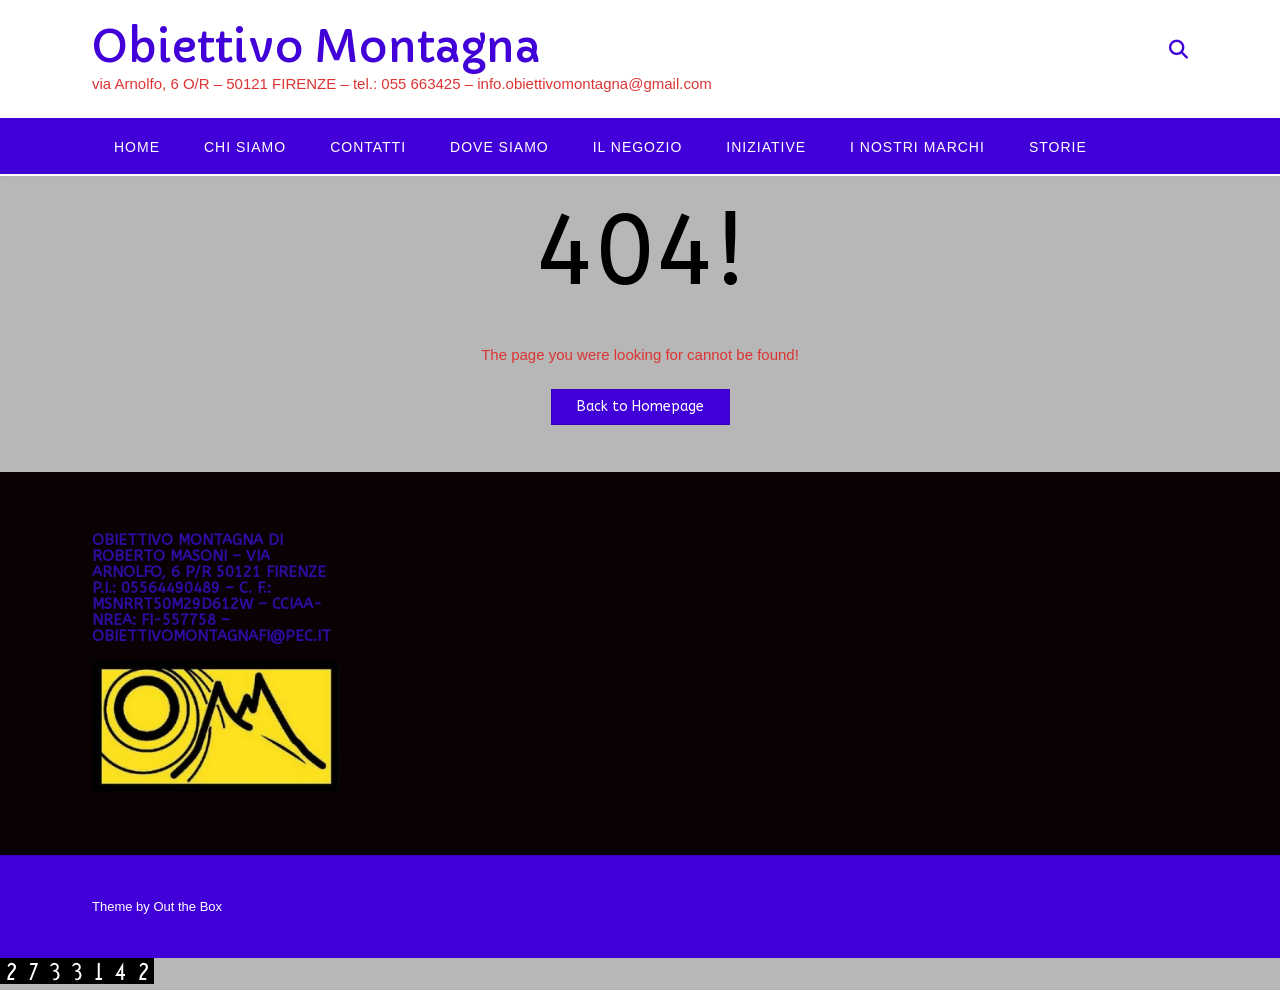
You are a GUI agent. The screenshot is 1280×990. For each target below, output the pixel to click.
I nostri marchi (917, 147)
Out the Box (187, 906)
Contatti (368, 147)
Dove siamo (499, 147)
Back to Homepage (640, 406)
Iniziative (766, 147)
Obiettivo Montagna (316, 46)
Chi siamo (245, 147)
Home (137, 147)
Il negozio (638, 147)
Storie (1058, 147)
